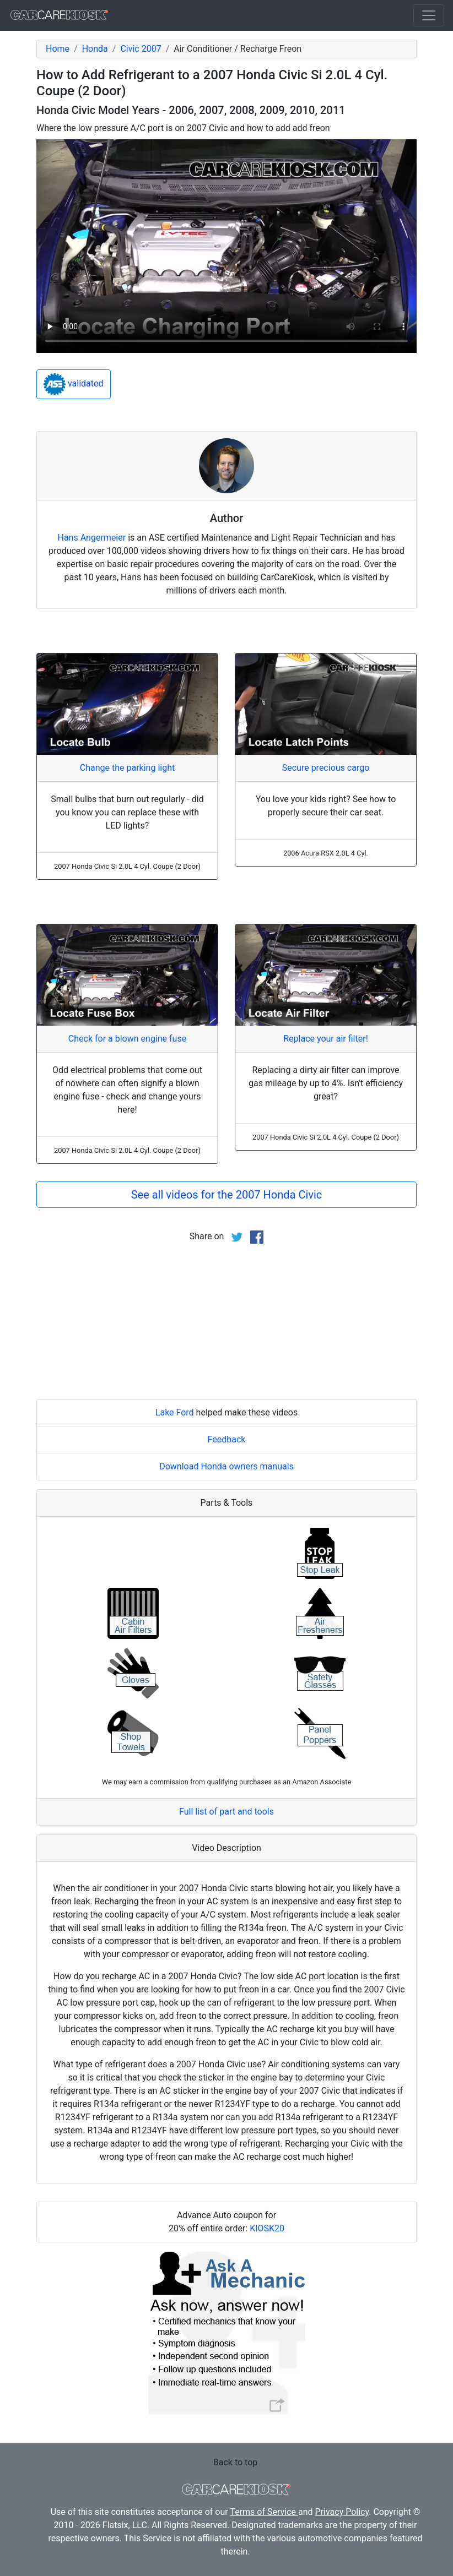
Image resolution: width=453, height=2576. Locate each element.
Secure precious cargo (326, 768)
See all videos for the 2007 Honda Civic (226, 1194)
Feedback (227, 1439)
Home (57, 48)
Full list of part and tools (226, 1811)
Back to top (235, 2462)
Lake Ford (174, 1412)
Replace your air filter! (325, 1038)
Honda (95, 48)
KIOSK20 (267, 2228)
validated (74, 384)
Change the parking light (127, 768)
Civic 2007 (140, 48)
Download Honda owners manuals (226, 1466)
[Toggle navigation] (428, 15)
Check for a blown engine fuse (127, 1038)
